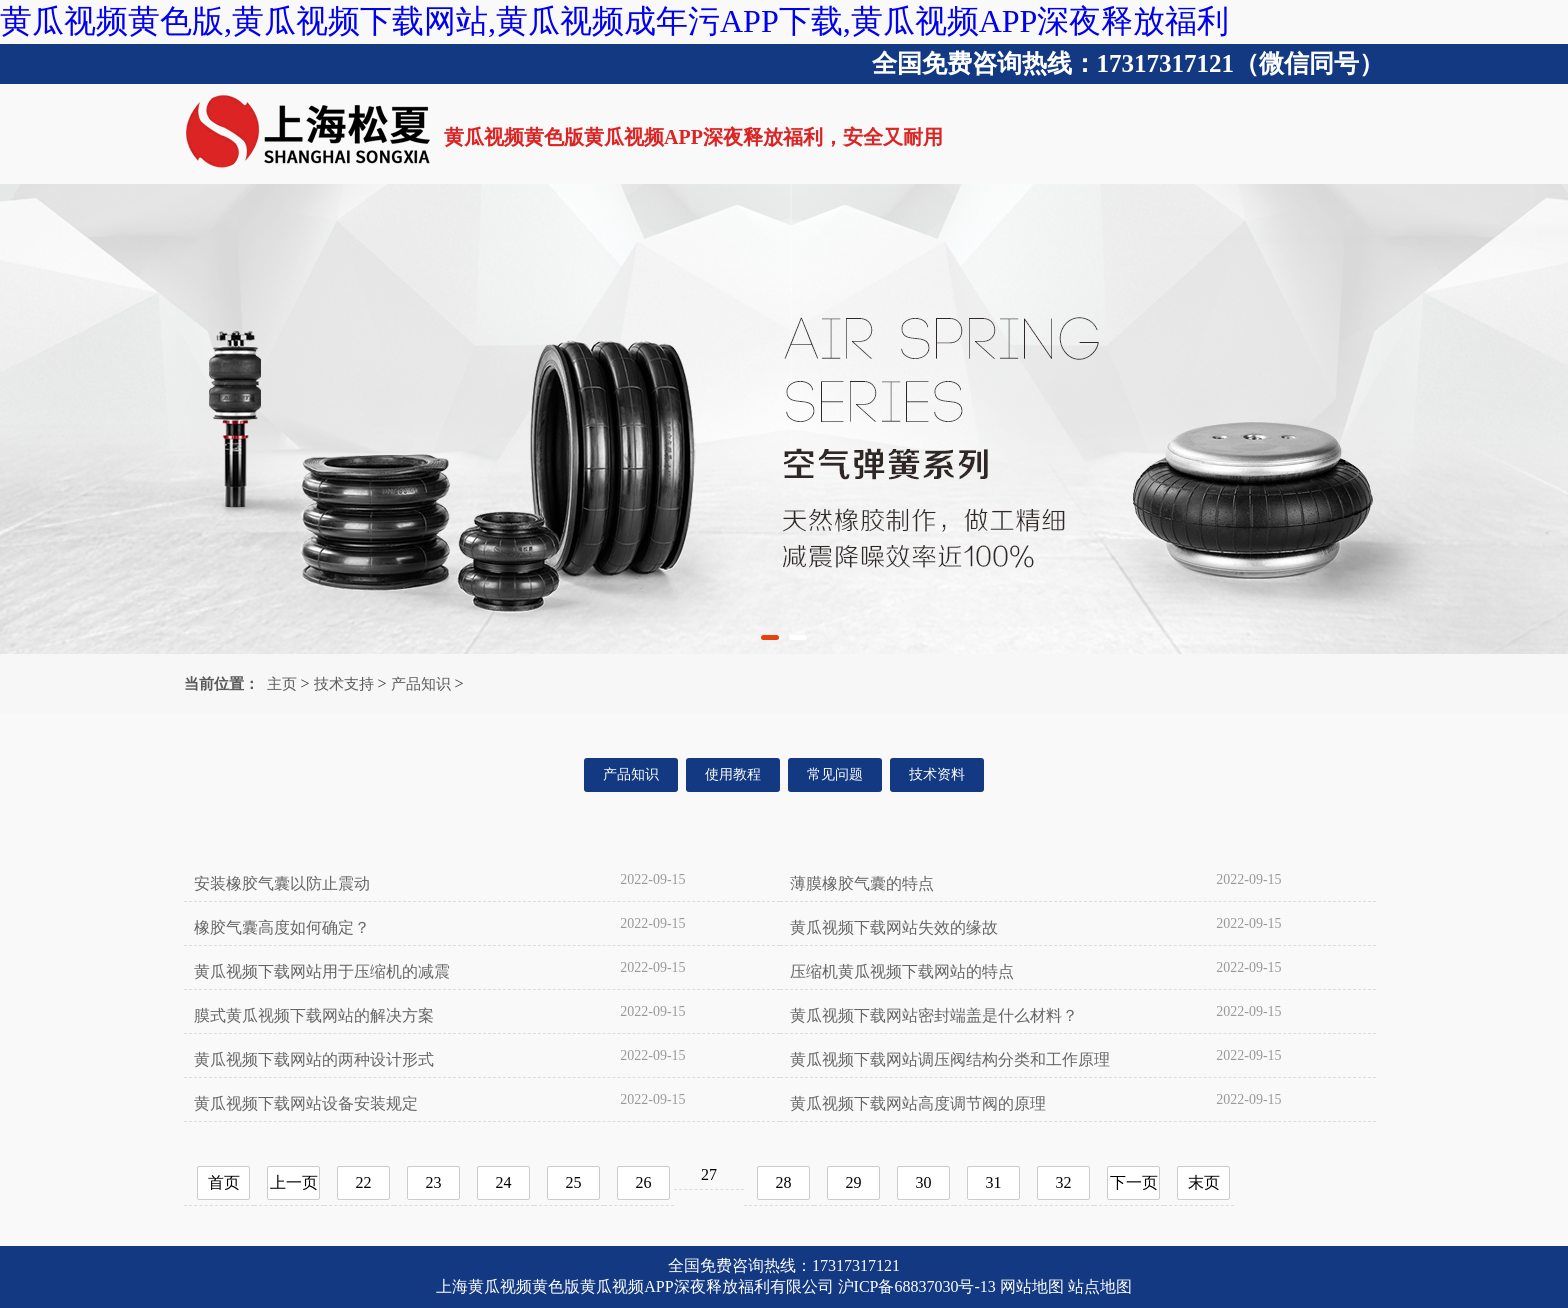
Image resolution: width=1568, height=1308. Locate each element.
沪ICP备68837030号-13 (917, 1286)
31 (994, 1182)
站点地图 (1100, 1286)
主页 (282, 684)
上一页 (294, 1182)
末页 (1204, 1182)
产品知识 (421, 684)
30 (924, 1182)
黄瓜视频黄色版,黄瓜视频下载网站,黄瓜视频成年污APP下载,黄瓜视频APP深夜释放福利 (614, 21)
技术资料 (937, 774)
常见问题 (835, 774)
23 (434, 1182)
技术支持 (344, 684)
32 (1064, 1182)
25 (574, 1182)
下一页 (1134, 1182)
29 (854, 1182)
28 (784, 1182)
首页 (224, 1182)
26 (644, 1182)
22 (364, 1182)
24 (504, 1182)
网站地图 (1032, 1286)
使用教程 (733, 774)
